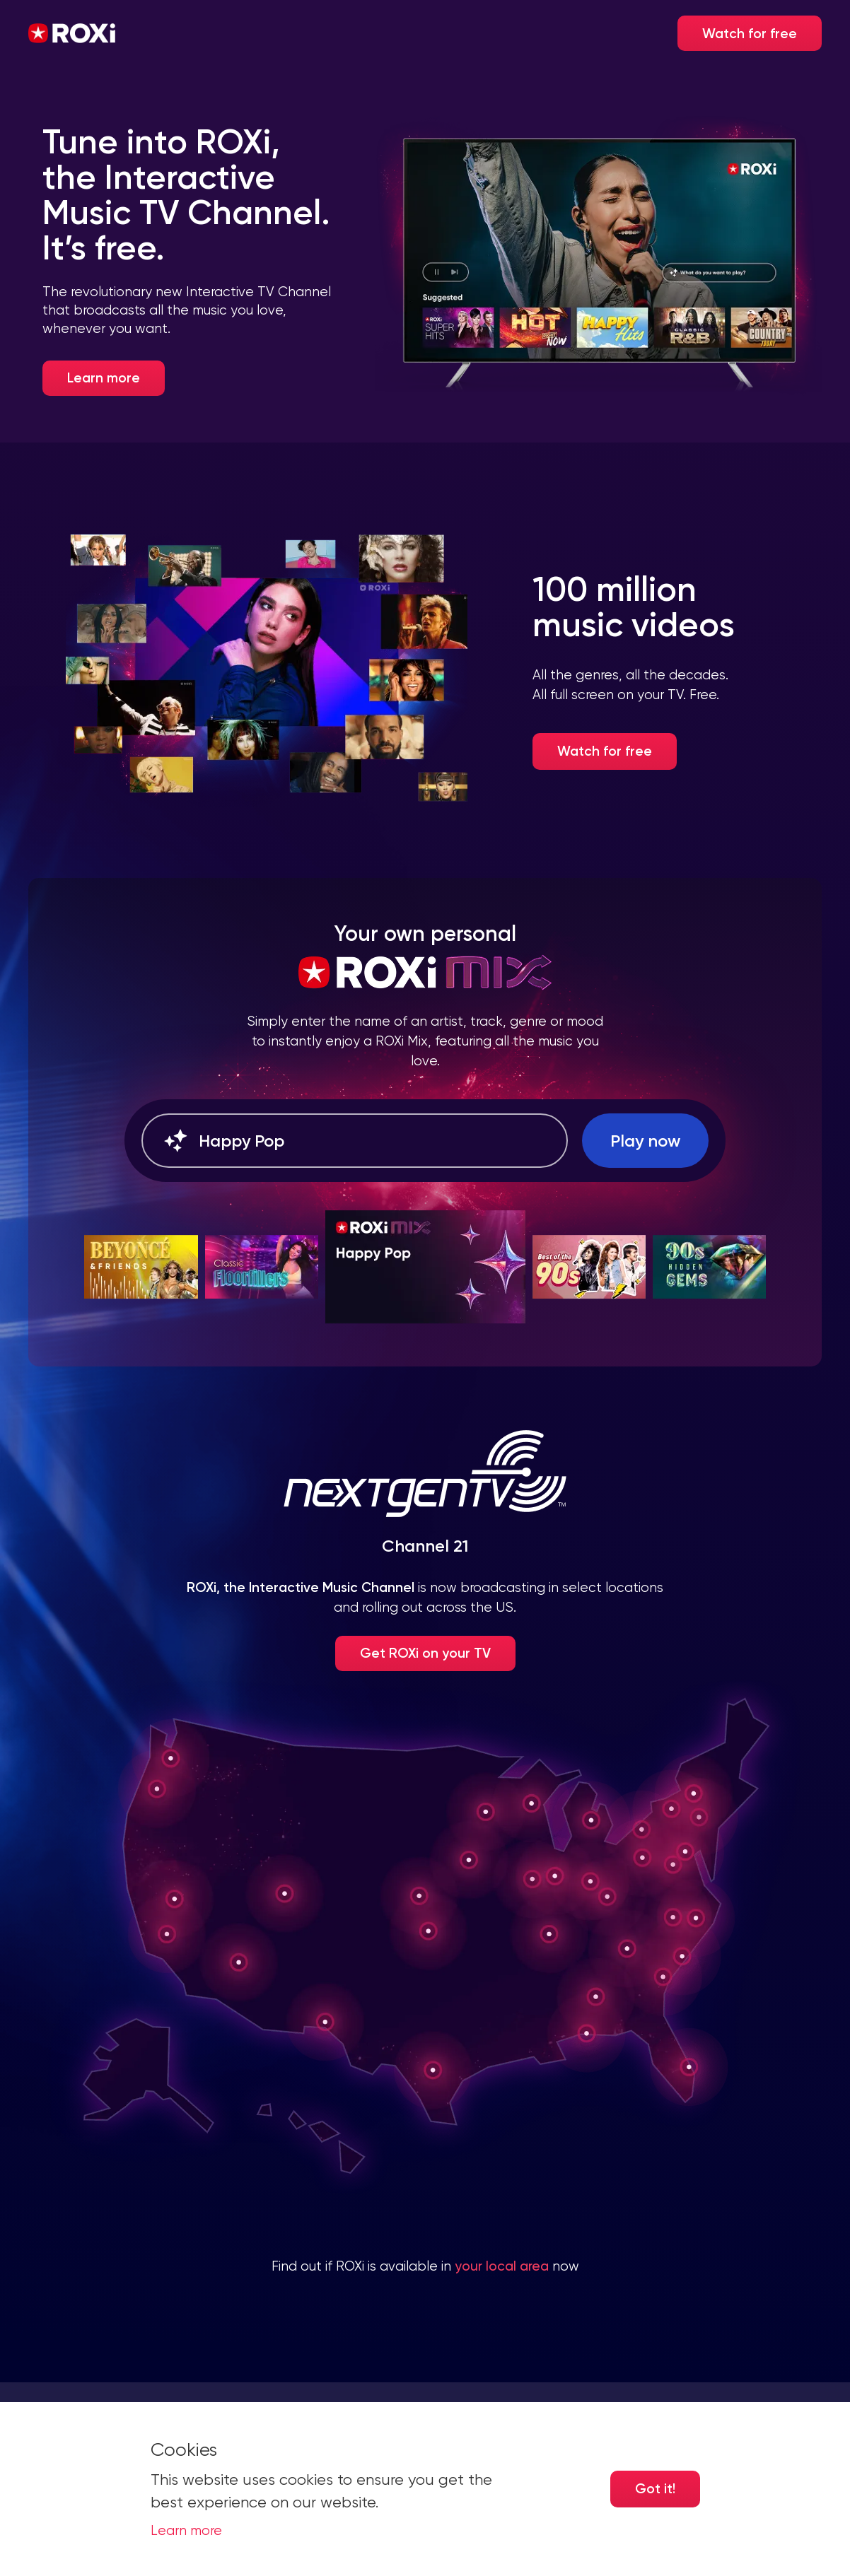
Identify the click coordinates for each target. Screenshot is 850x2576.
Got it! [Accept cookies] (655, 2489)
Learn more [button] (186, 2531)
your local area (502, 2266)
